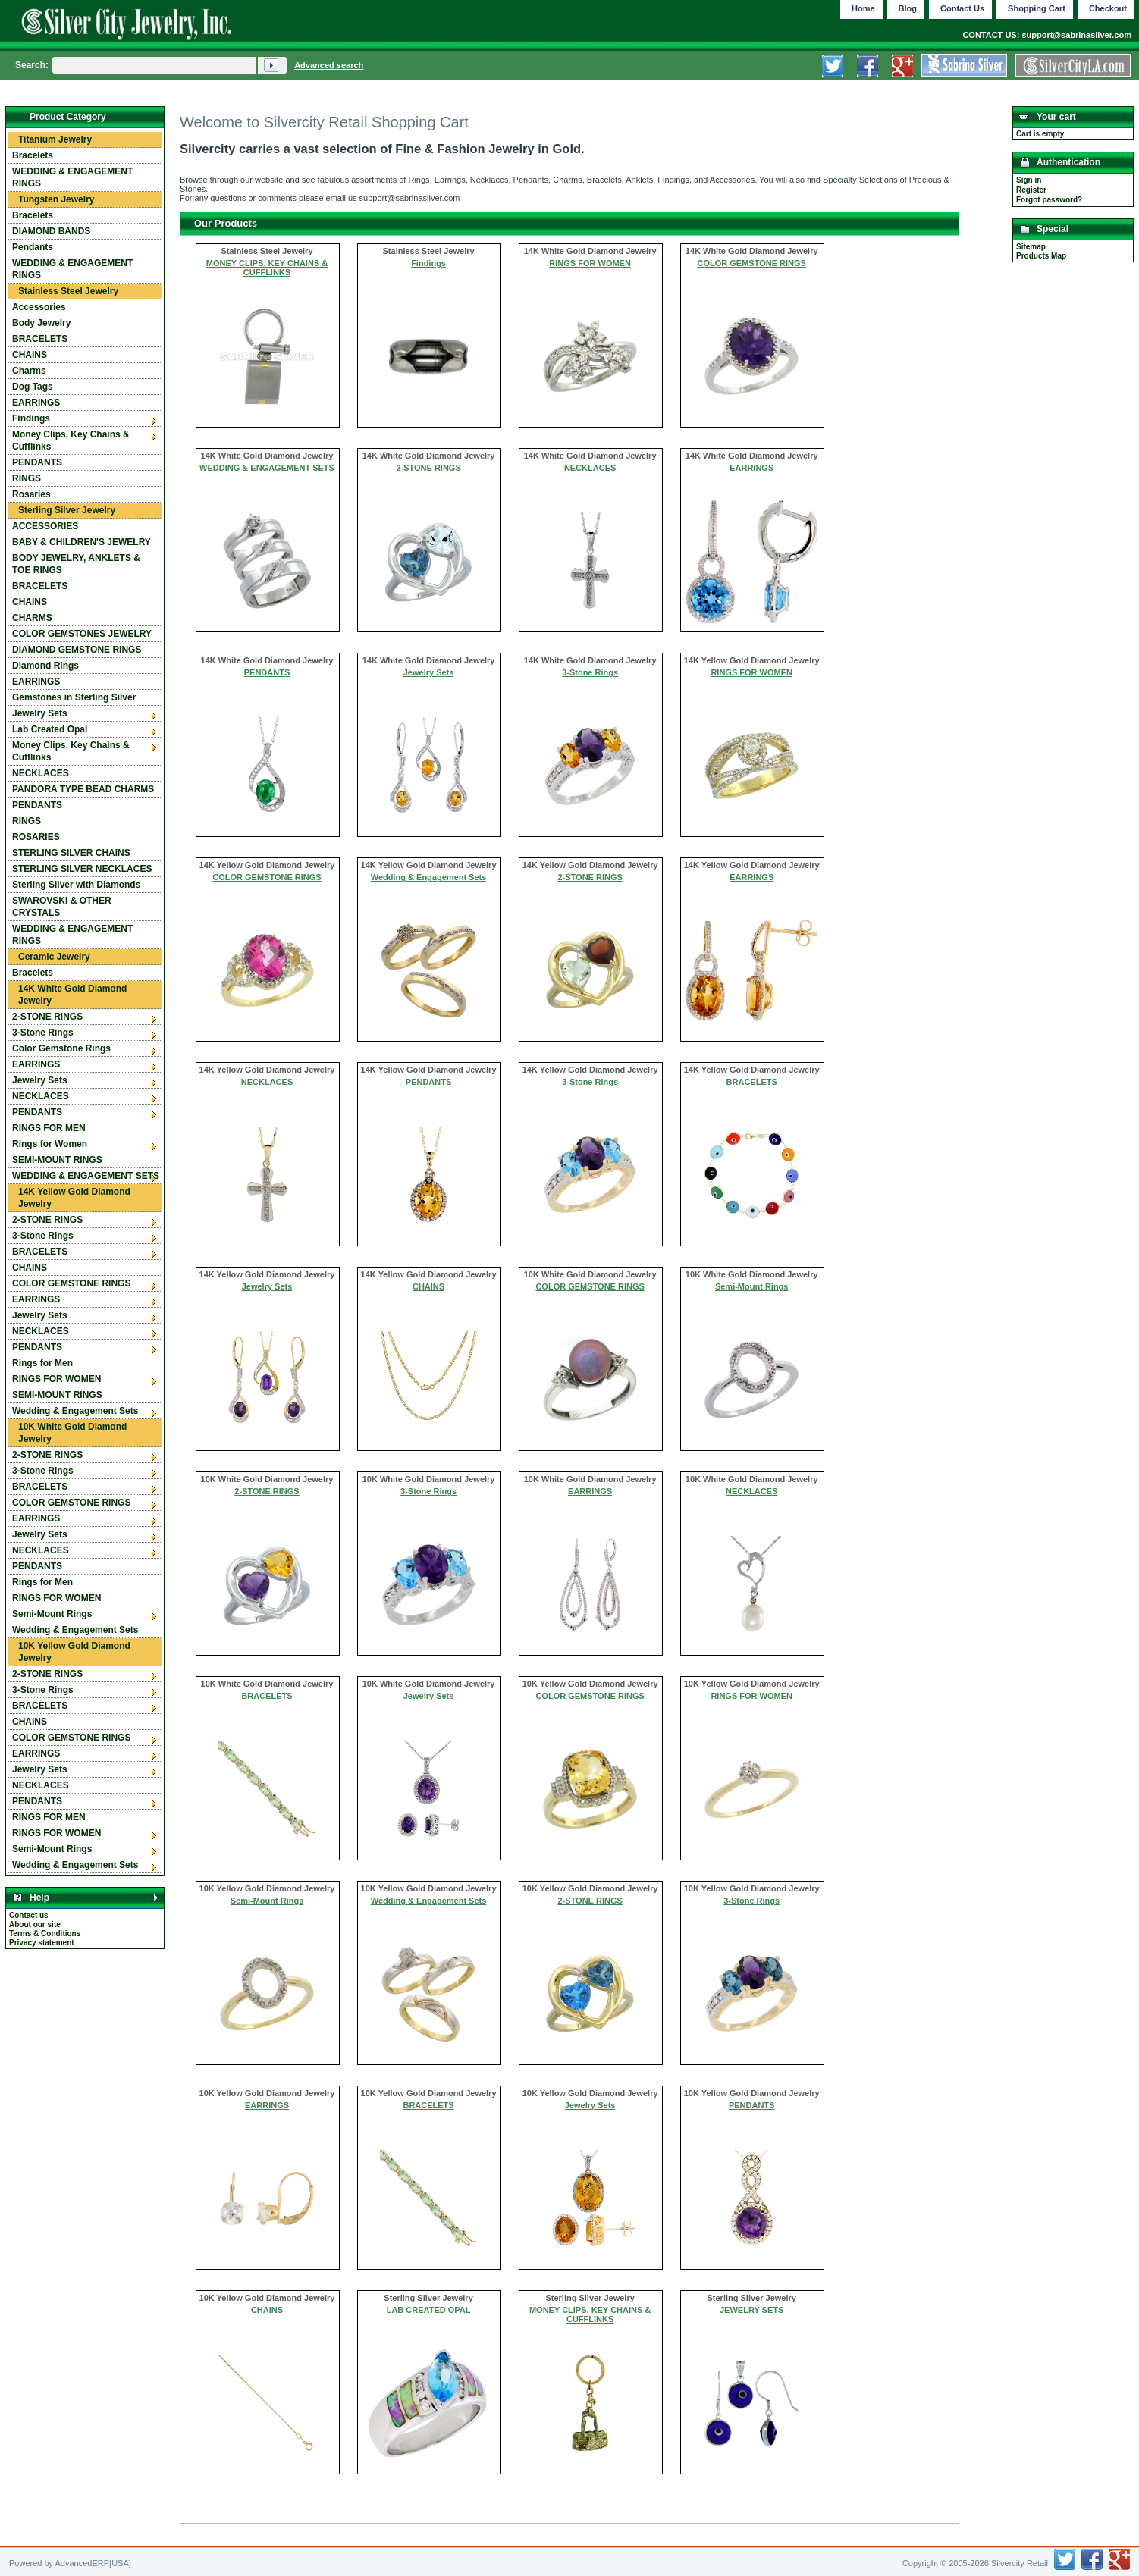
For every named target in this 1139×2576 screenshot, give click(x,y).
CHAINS (428, 1286)
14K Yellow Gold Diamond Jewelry (74, 1197)
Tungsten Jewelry (56, 199)
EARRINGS (751, 467)
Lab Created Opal (49, 729)
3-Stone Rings (590, 672)
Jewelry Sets (428, 672)
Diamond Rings (45, 665)
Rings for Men (42, 1363)
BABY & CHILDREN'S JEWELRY (81, 542)
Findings (428, 263)
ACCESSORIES (45, 526)
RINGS (26, 478)
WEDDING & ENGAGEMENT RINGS (72, 177)
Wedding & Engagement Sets (429, 877)
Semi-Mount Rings (752, 1286)
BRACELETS (751, 1081)
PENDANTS (267, 672)
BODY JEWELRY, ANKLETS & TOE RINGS (76, 564)
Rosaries (31, 494)
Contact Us (962, 8)
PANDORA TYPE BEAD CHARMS (83, 789)
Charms (29, 370)
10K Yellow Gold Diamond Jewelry (74, 1652)
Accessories (39, 307)
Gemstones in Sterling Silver (74, 697)
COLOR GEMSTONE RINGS (751, 263)
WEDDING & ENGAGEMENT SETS (266, 467)
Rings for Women (49, 1144)
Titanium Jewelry (55, 139)
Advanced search (328, 65)
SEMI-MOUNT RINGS (57, 1160)
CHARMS (32, 618)
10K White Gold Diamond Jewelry (72, 1432)
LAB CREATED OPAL (429, 2309)
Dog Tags (32, 386)
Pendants (32, 247)
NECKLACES (590, 467)
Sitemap (1031, 247)
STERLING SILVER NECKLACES (82, 868)
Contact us (29, 1915)
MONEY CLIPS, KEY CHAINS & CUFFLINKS (267, 268)
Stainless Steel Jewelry (68, 291)
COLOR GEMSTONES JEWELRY (82, 633)
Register (1031, 190)
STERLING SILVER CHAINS (71, 853)
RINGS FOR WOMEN (590, 263)
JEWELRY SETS (751, 2309)
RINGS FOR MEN (49, 1128)
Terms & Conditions (44, 1933)
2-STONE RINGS (428, 467)
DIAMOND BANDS (51, 231)
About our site (35, 1924)
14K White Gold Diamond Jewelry (72, 994)
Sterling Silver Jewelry (66, 510)
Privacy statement (41, 1942)
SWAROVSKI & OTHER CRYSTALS (61, 906)
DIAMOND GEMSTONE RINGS (76, 649)
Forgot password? (1049, 200)
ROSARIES (36, 837)
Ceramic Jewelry (54, 956)
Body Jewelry (41, 323)
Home (863, 8)
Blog (908, 8)
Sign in (1028, 180)
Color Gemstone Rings (61, 1048)
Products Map (1041, 256)
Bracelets (32, 155)
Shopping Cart (1036, 8)
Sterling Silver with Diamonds (76, 884)
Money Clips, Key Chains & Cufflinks (71, 440)
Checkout (1108, 8)
